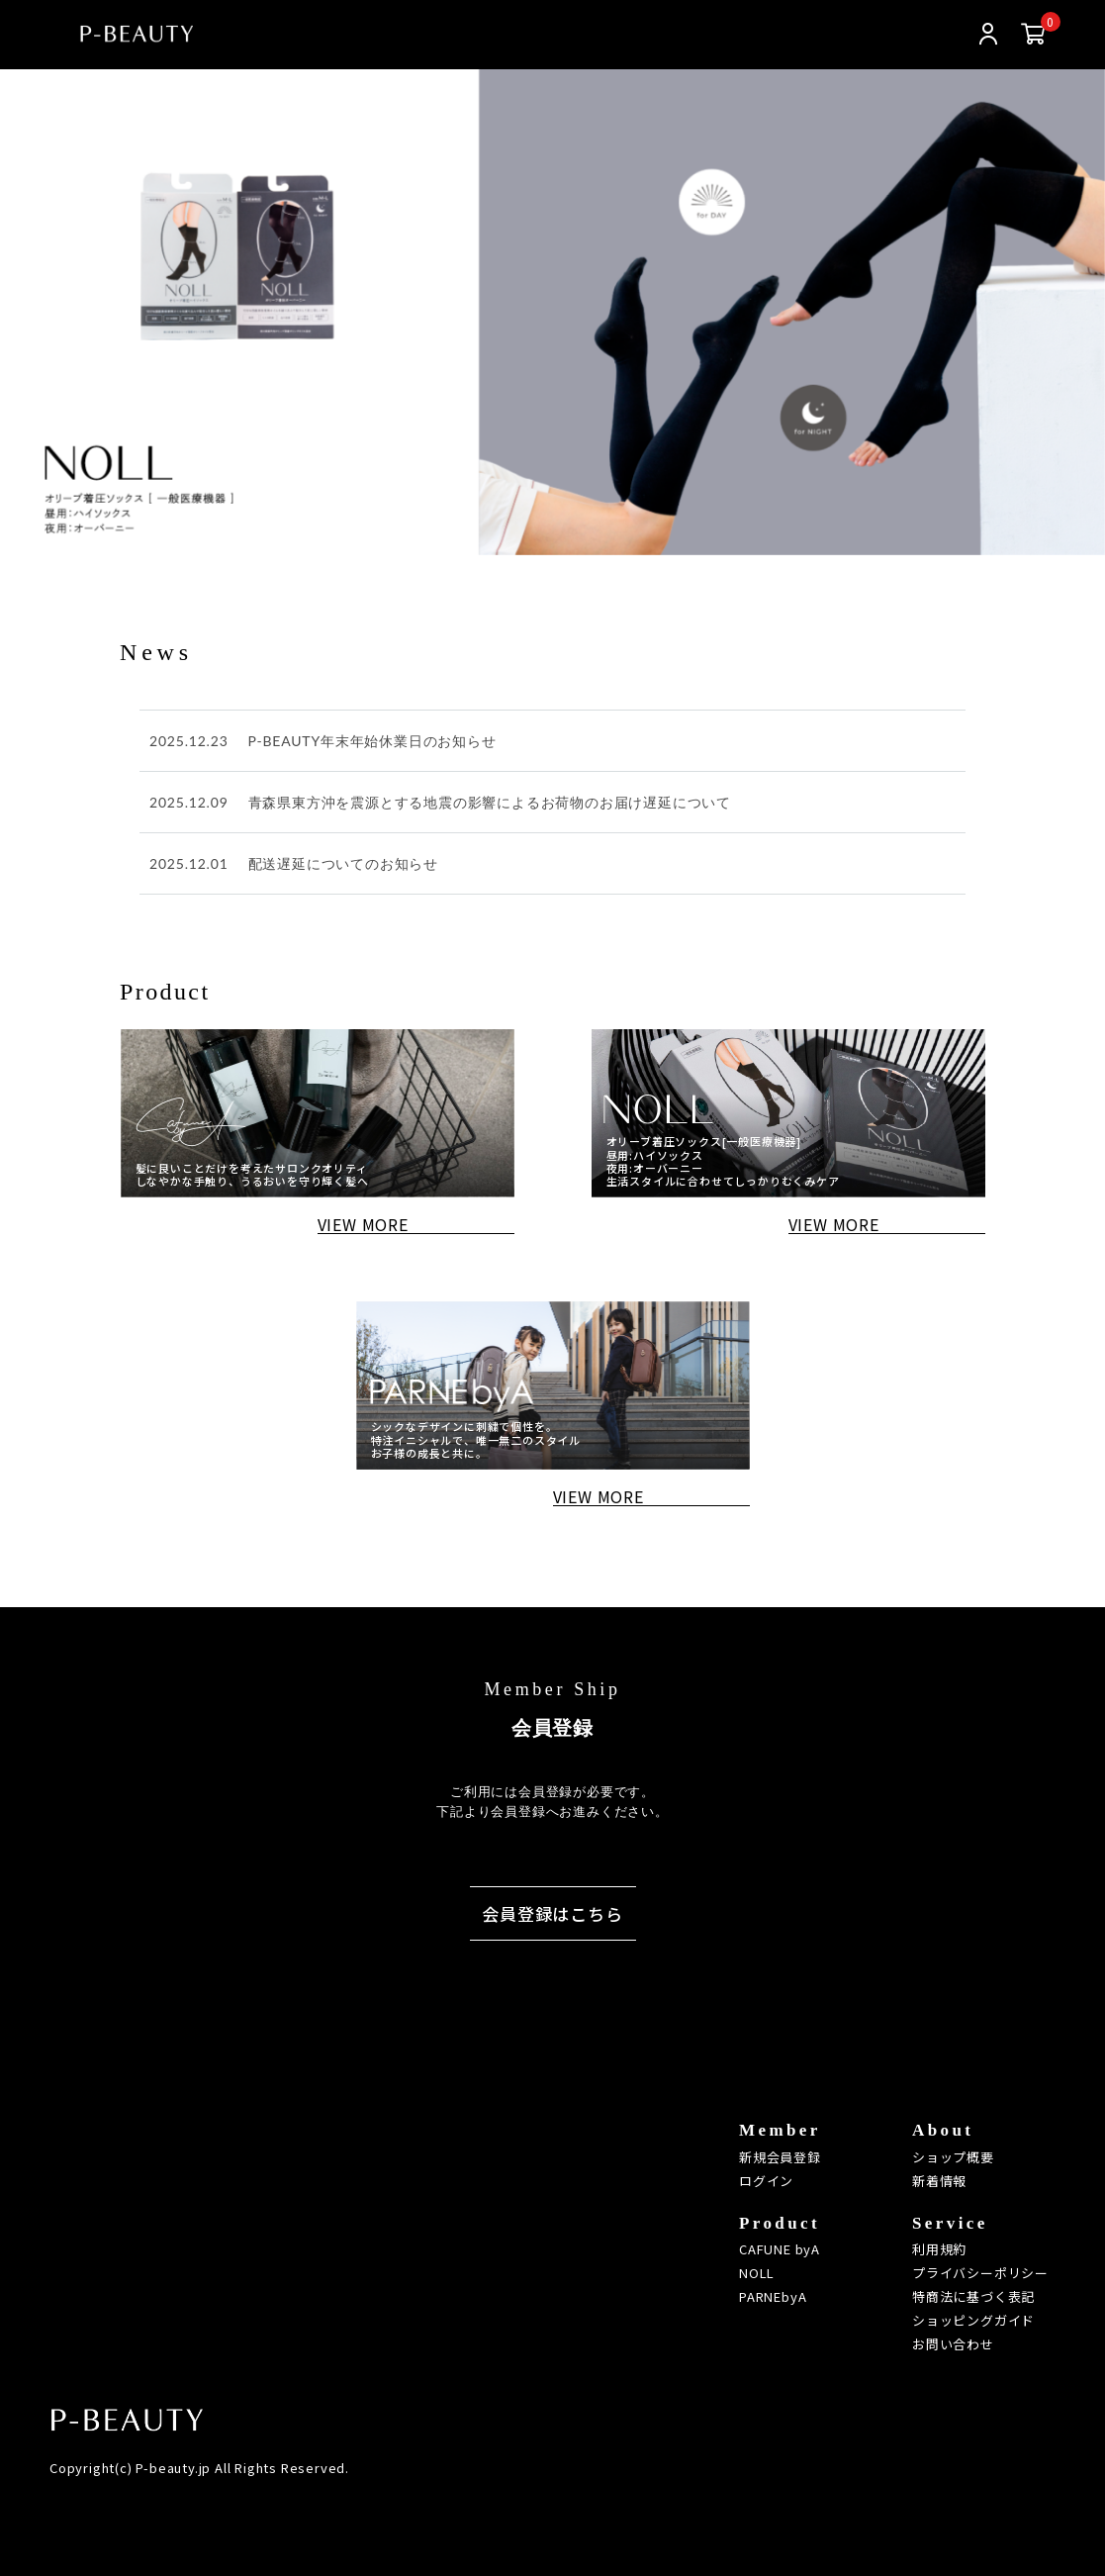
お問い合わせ (953, 2344)
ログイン (766, 2180)
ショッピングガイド (973, 2320)
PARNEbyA (772, 2296)
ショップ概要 (953, 2156)
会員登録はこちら (552, 1913)
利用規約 (939, 2249)
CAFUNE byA (779, 2249)
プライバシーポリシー (980, 2272)
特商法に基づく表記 (973, 2296)
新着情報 (939, 2180)
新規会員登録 (780, 2156)
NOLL (757, 2272)
